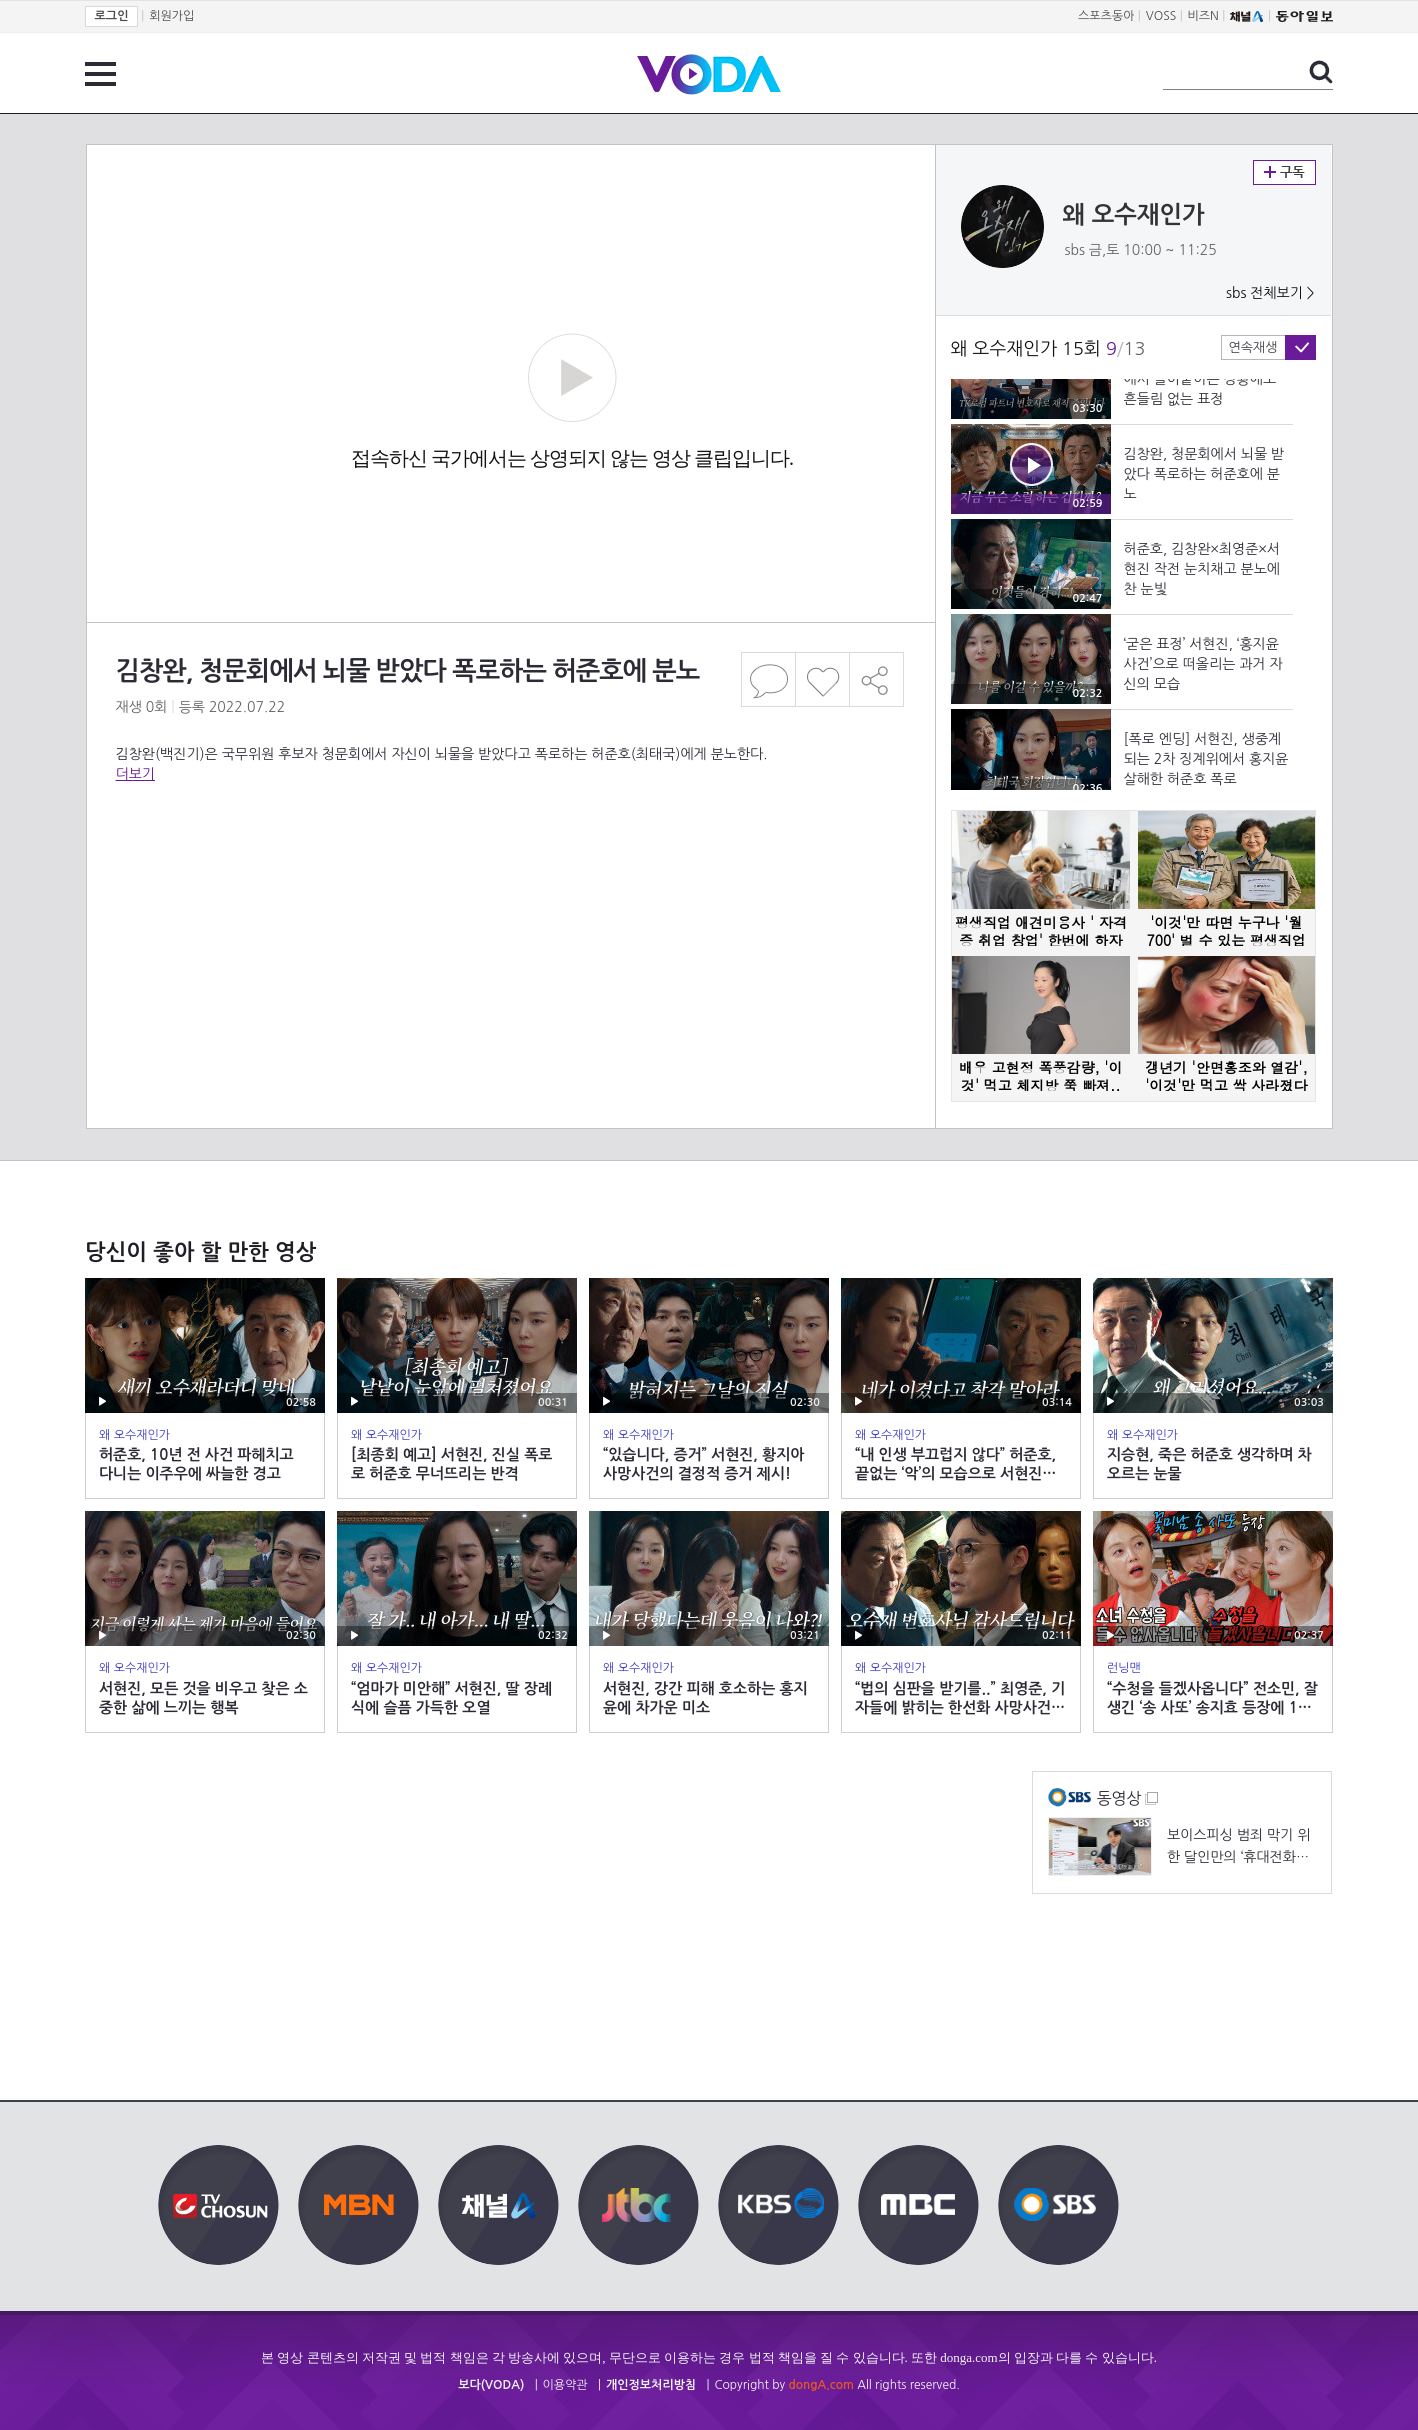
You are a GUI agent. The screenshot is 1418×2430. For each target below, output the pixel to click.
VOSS (1161, 16)
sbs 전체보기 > (1270, 293)
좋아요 (822, 679)
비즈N (1203, 16)
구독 (1284, 172)
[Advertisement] (510, 864)
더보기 (135, 774)
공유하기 (877, 679)
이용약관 (565, 2385)
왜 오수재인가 (1134, 215)
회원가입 (171, 16)
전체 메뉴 (100, 74)
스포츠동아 (1106, 16)
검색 (1321, 72)
